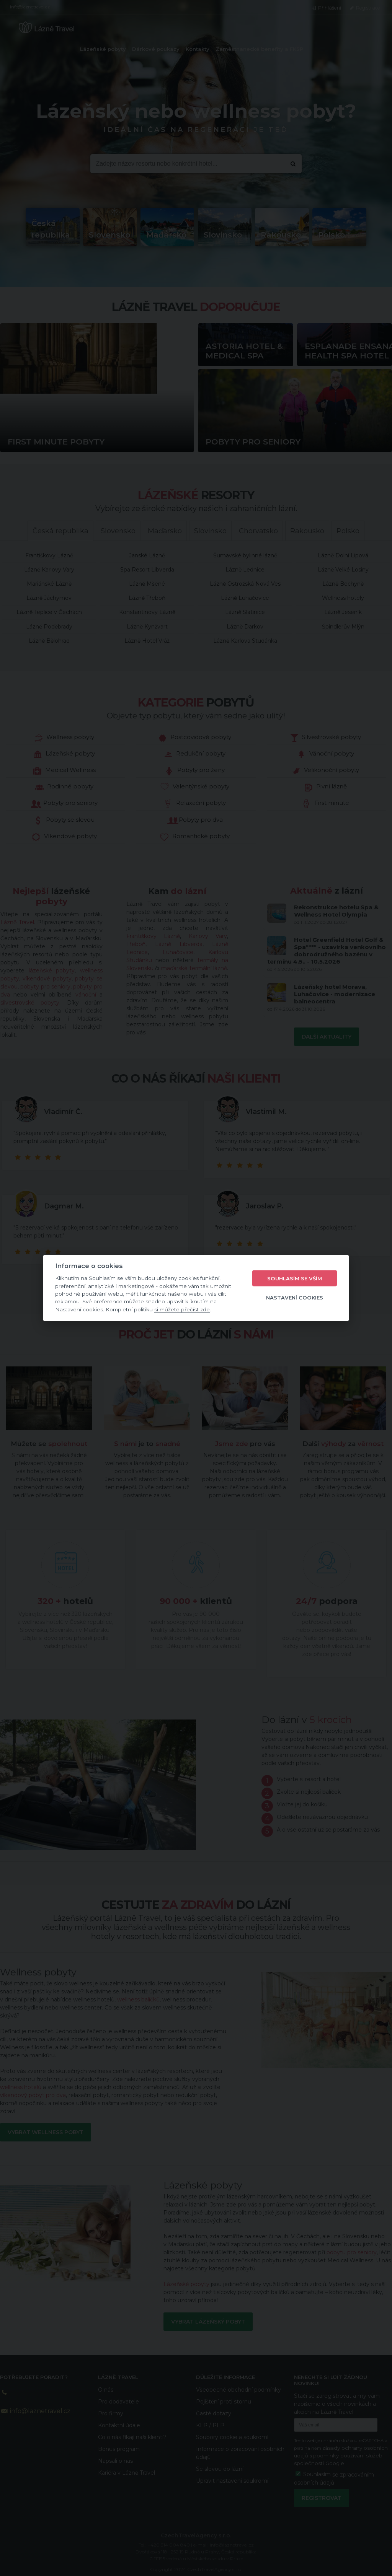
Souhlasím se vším (294, 1278)
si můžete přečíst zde (182, 1309)
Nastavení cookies (294, 1297)
